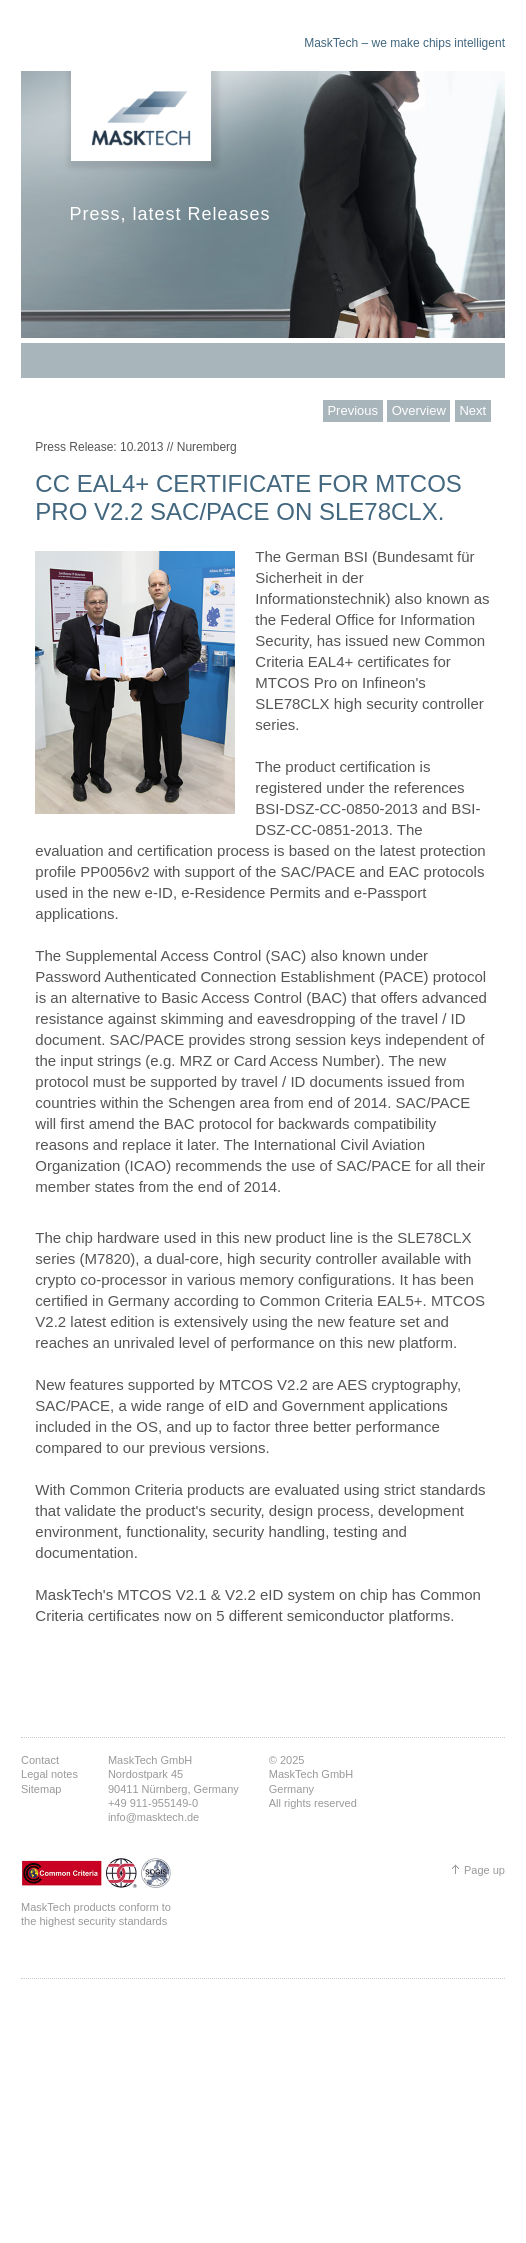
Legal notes (49, 1774)
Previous (352, 410)
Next (472, 410)
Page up (484, 1870)
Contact (40, 1760)
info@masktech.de (153, 1817)
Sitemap (41, 1789)
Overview (419, 410)
